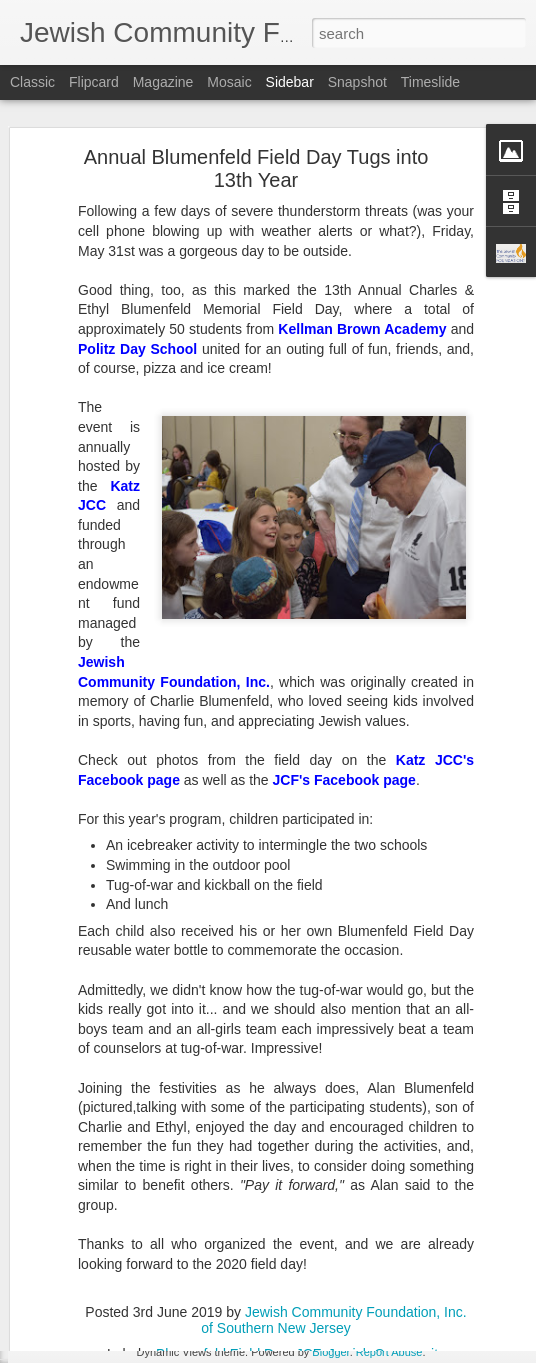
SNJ (385, 1222)
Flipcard (94, 82)
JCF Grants (329, 1222)
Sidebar (290, 82)
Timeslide (430, 82)
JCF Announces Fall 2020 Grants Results (159, 1337)
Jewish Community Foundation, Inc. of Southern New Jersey (377, 1188)
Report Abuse (389, 1352)
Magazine (163, 82)
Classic (32, 82)
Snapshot (357, 82)
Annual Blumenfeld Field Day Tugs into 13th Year (256, 104)
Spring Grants (449, 1222)
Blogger (330, 1352)
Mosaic (229, 82)
